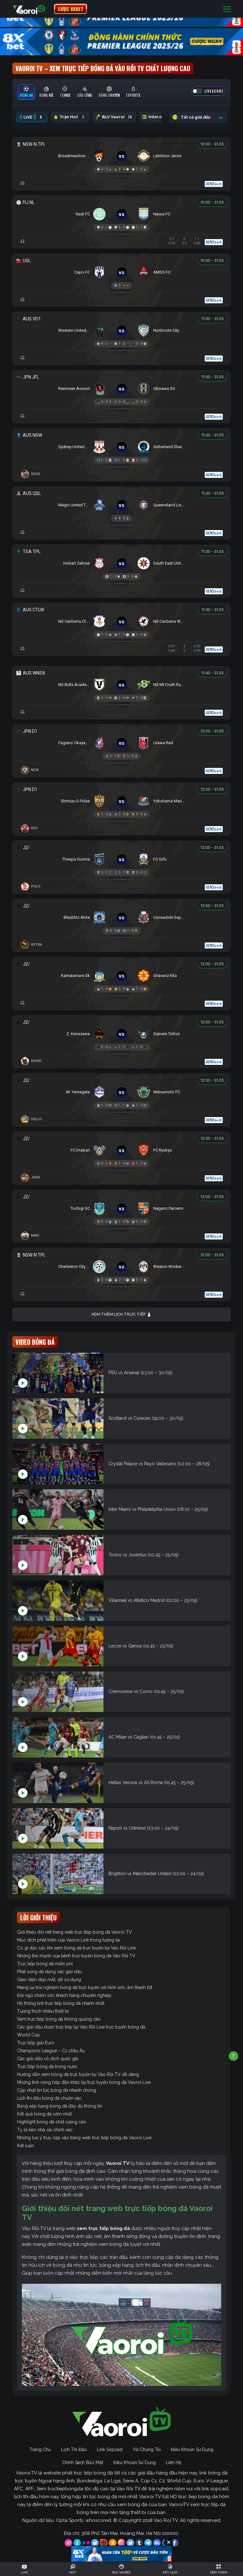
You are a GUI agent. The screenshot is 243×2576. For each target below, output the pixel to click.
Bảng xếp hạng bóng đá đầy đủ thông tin (59, 2106)
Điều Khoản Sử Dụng (192, 2449)
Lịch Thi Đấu (74, 2449)
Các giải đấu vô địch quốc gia (47, 2058)
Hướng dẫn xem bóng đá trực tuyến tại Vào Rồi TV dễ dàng (78, 2074)
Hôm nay (158, 117)
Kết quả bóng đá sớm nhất (44, 2113)
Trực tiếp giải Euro (35, 2042)
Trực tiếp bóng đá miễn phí (45, 1963)
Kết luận (25, 2145)
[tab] (26, 92)
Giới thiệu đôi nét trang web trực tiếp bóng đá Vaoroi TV (74, 1932)
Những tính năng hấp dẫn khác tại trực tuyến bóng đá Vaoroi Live (84, 2082)
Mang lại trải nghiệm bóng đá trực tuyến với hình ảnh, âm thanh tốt (84, 1987)
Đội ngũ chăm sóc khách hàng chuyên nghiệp (64, 1995)
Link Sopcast (110, 2449)
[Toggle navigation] (227, 9)
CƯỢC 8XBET (70, 8)
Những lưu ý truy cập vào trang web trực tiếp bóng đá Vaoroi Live (84, 2137)
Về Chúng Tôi (147, 2449)
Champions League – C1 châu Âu (51, 2050)
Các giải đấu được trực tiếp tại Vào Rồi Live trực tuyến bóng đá (81, 2026)
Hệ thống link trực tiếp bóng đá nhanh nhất (60, 2003)
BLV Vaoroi (114, 117)
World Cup (28, 2034)
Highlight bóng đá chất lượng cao (51, 2121)
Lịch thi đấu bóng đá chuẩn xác (49, 2098)
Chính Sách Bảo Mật (82, 2462)
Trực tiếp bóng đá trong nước (47, 2066)
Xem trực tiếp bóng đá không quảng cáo (59, 2019)
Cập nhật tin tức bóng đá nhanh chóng (56, 2090)
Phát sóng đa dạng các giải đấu (49, 1971)
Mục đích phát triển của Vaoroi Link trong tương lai (68, 1940)
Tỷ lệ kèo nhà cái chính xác (44, 2129)
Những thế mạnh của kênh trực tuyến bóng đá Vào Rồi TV (76, 1955)
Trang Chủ (40, 2449)
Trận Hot (70, 117)
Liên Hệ (173, 2462)
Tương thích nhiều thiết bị (43, 2011)
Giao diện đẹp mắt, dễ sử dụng (49, 1979)
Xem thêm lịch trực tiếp (121, 1314)
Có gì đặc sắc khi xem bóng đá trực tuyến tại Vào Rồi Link (76, 1947)
